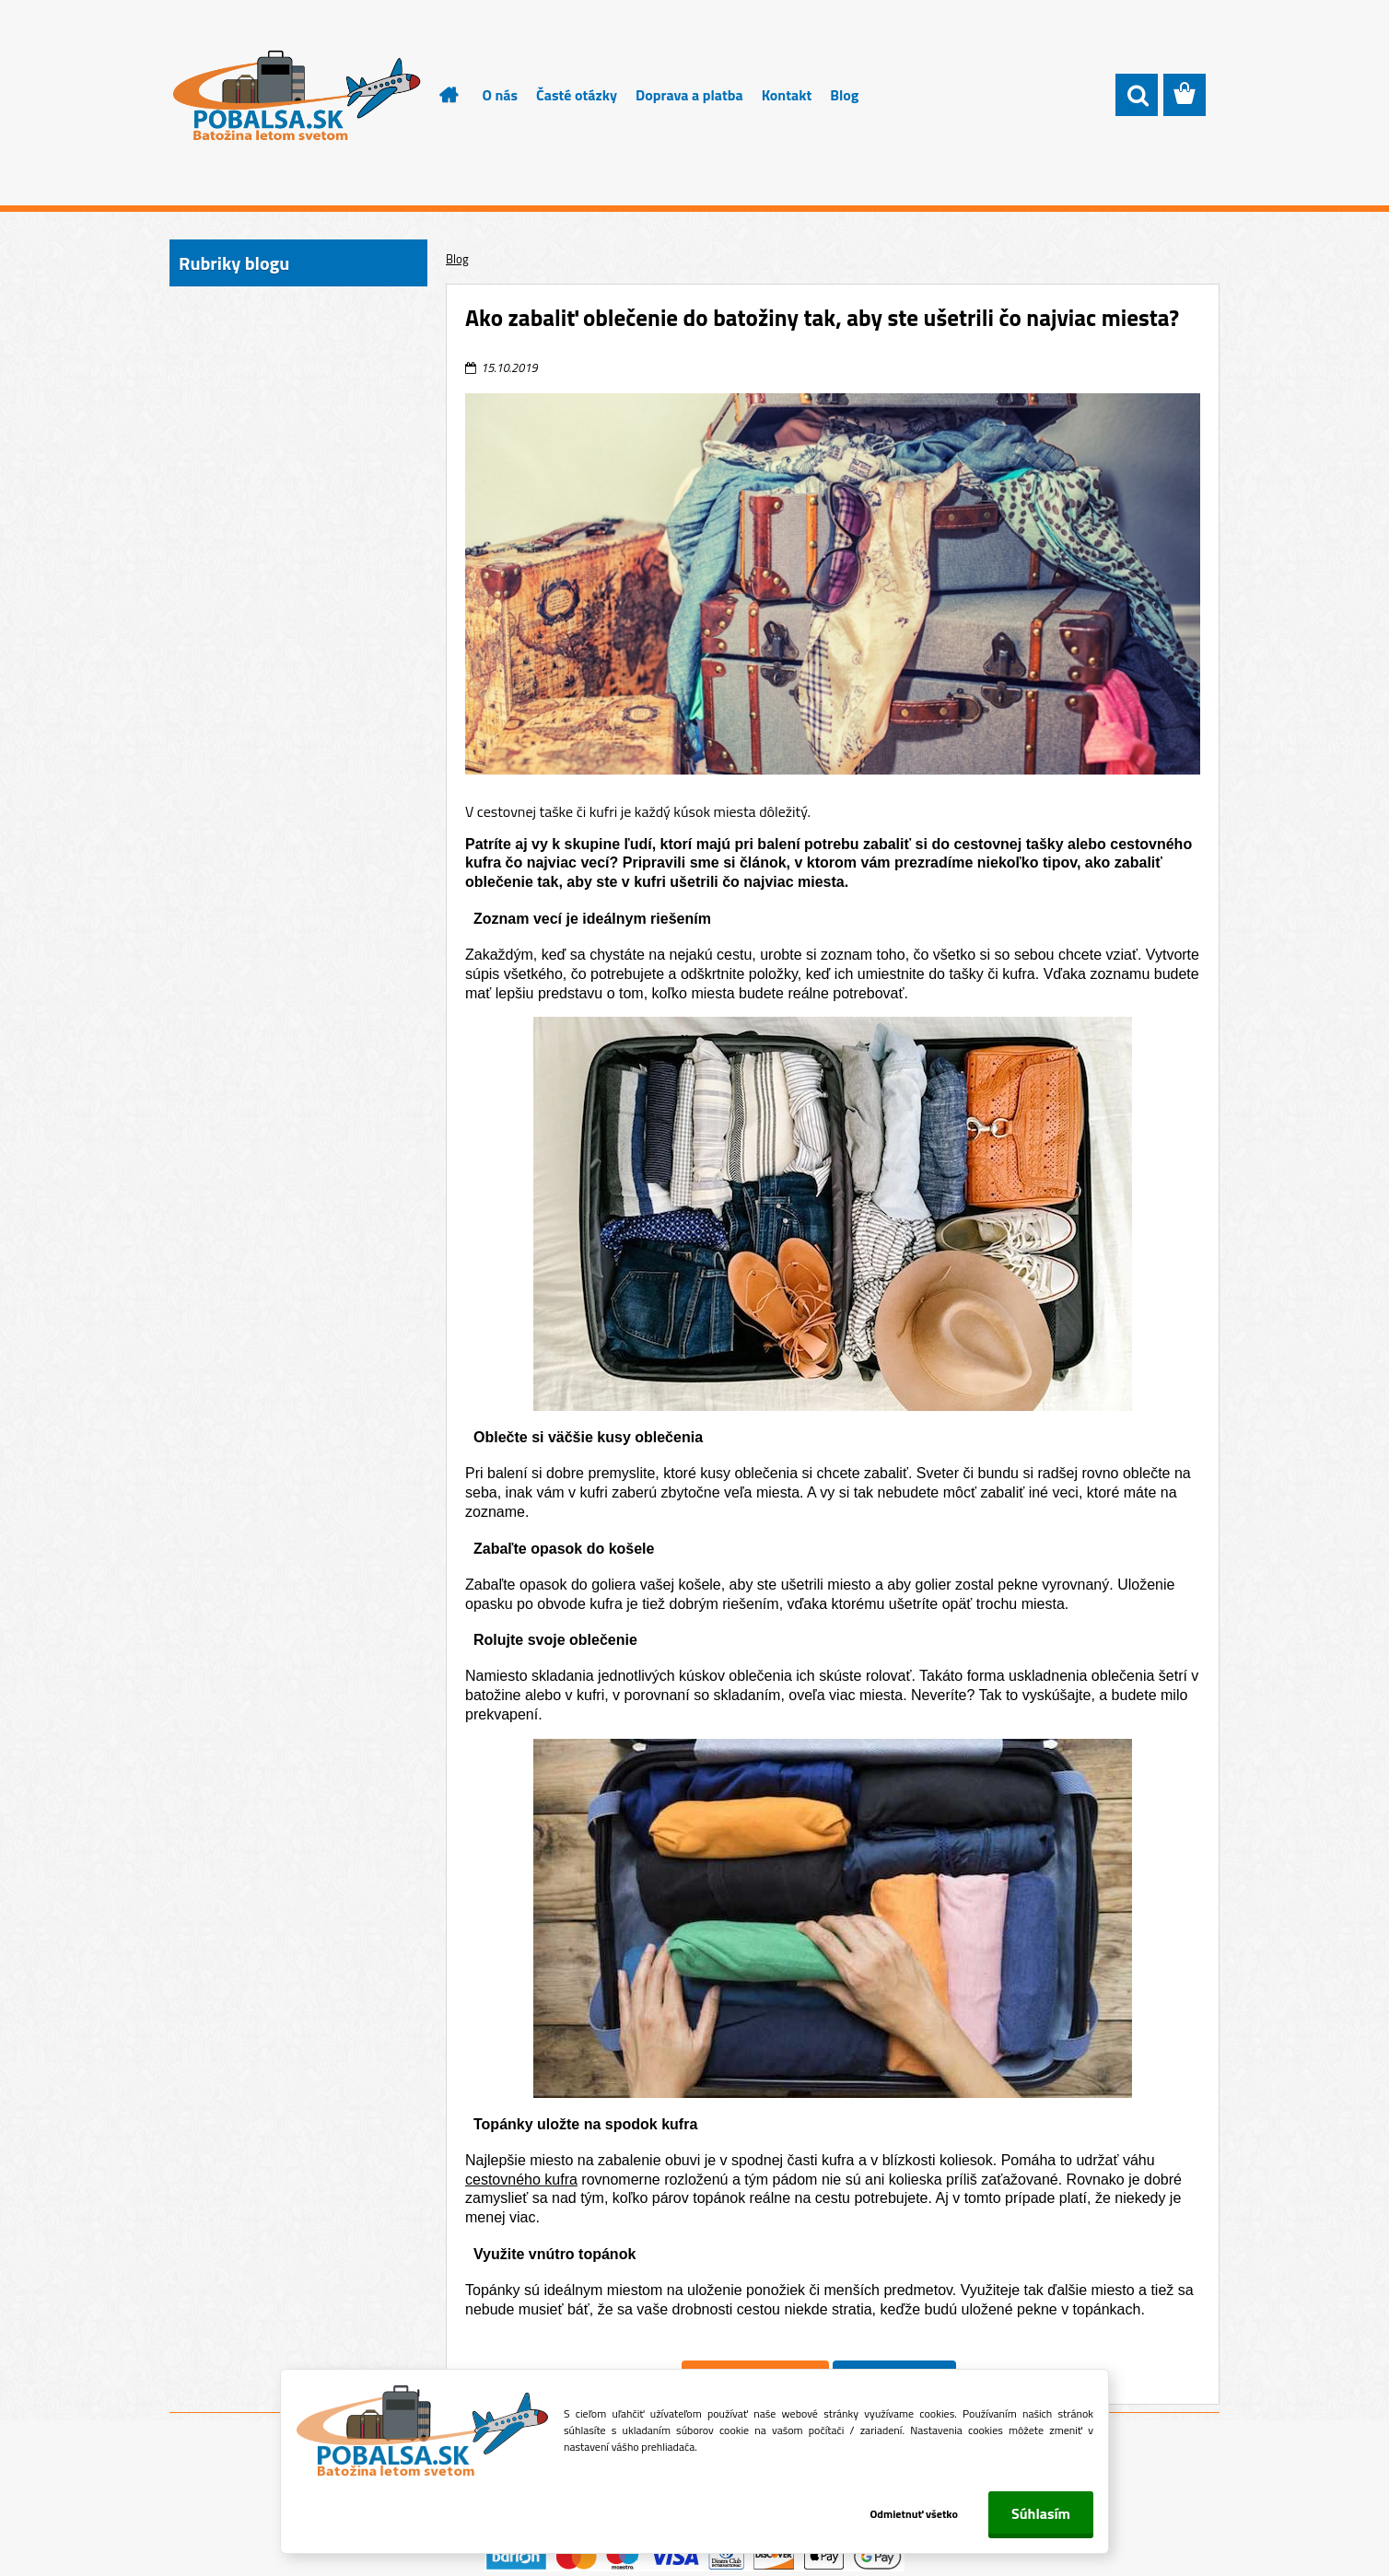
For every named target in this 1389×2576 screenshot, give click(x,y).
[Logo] (296, 96)
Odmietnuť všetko (914, 2514)
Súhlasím (1040, 2513)
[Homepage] (438, 95)
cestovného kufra (521, 2179)
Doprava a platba (689, 95)
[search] (1136, 96)
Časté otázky (576, 95)
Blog (844, 95)
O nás (501, 95)
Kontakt (787, 95)
